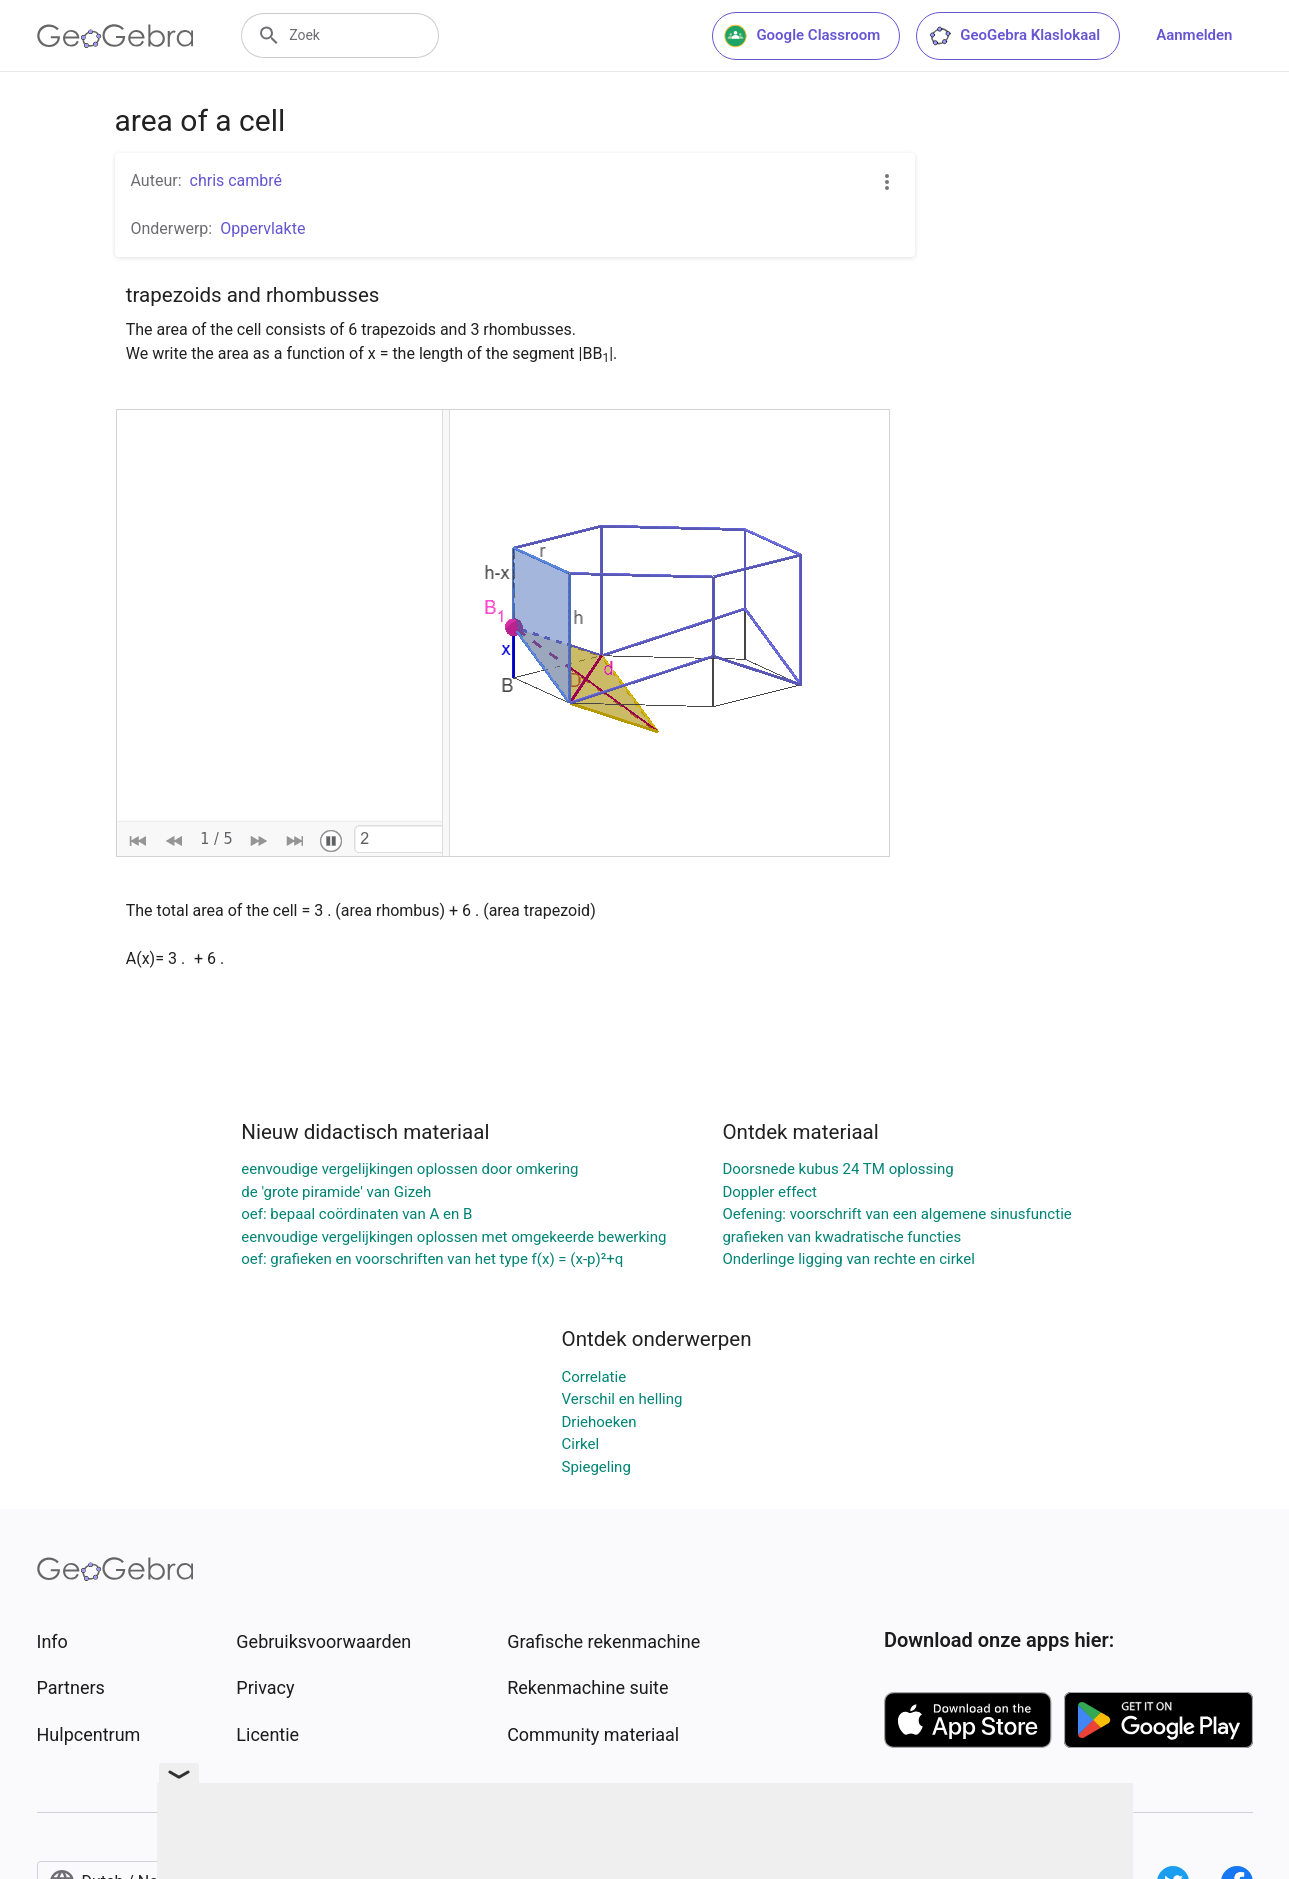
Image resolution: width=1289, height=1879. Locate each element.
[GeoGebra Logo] (115, 36)
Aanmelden (1194, 35)
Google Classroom (802, 36)
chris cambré (236, 180)
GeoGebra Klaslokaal (1014, 36)
